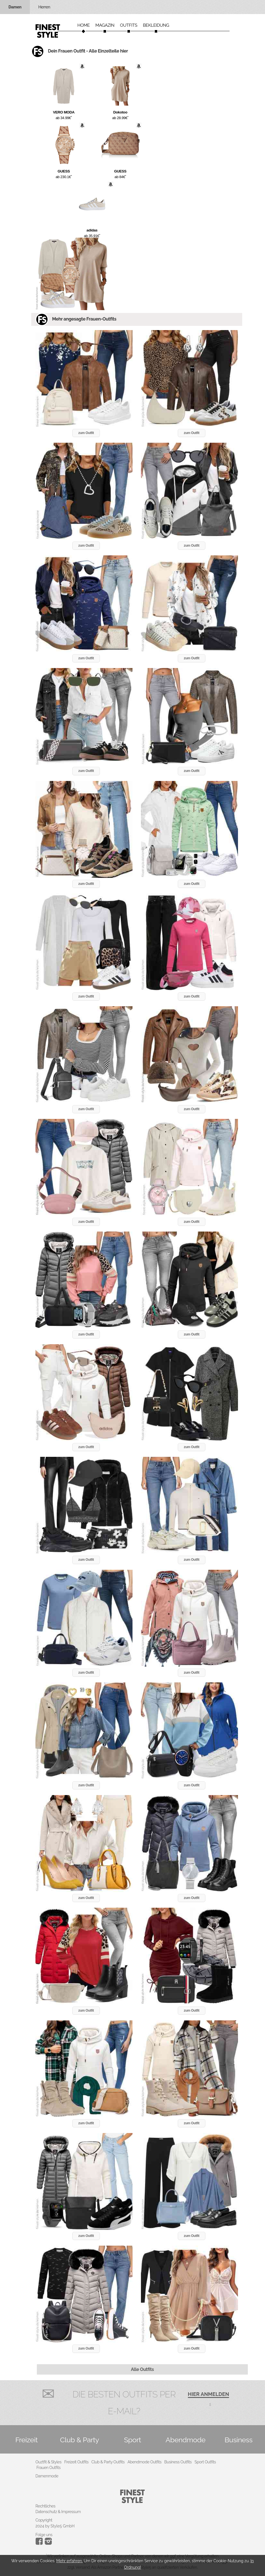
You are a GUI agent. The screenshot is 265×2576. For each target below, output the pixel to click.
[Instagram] (40, 2543)
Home (83, 25)
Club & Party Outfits (108, 2462)
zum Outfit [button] (86, 433)
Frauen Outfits (49, 2467)
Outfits (128, 25)
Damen (14, 7)
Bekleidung (156, 25)
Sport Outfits (205, 2462)
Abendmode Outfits (144, 2462)
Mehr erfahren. (69, 2561)
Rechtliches (45, 2506)
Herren (44, 7)
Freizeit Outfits (76, 2462)
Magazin (104, 25)
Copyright (43, 2520)
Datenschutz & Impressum (58, 2511)
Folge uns (43, 2534)
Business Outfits (178, 2462)
